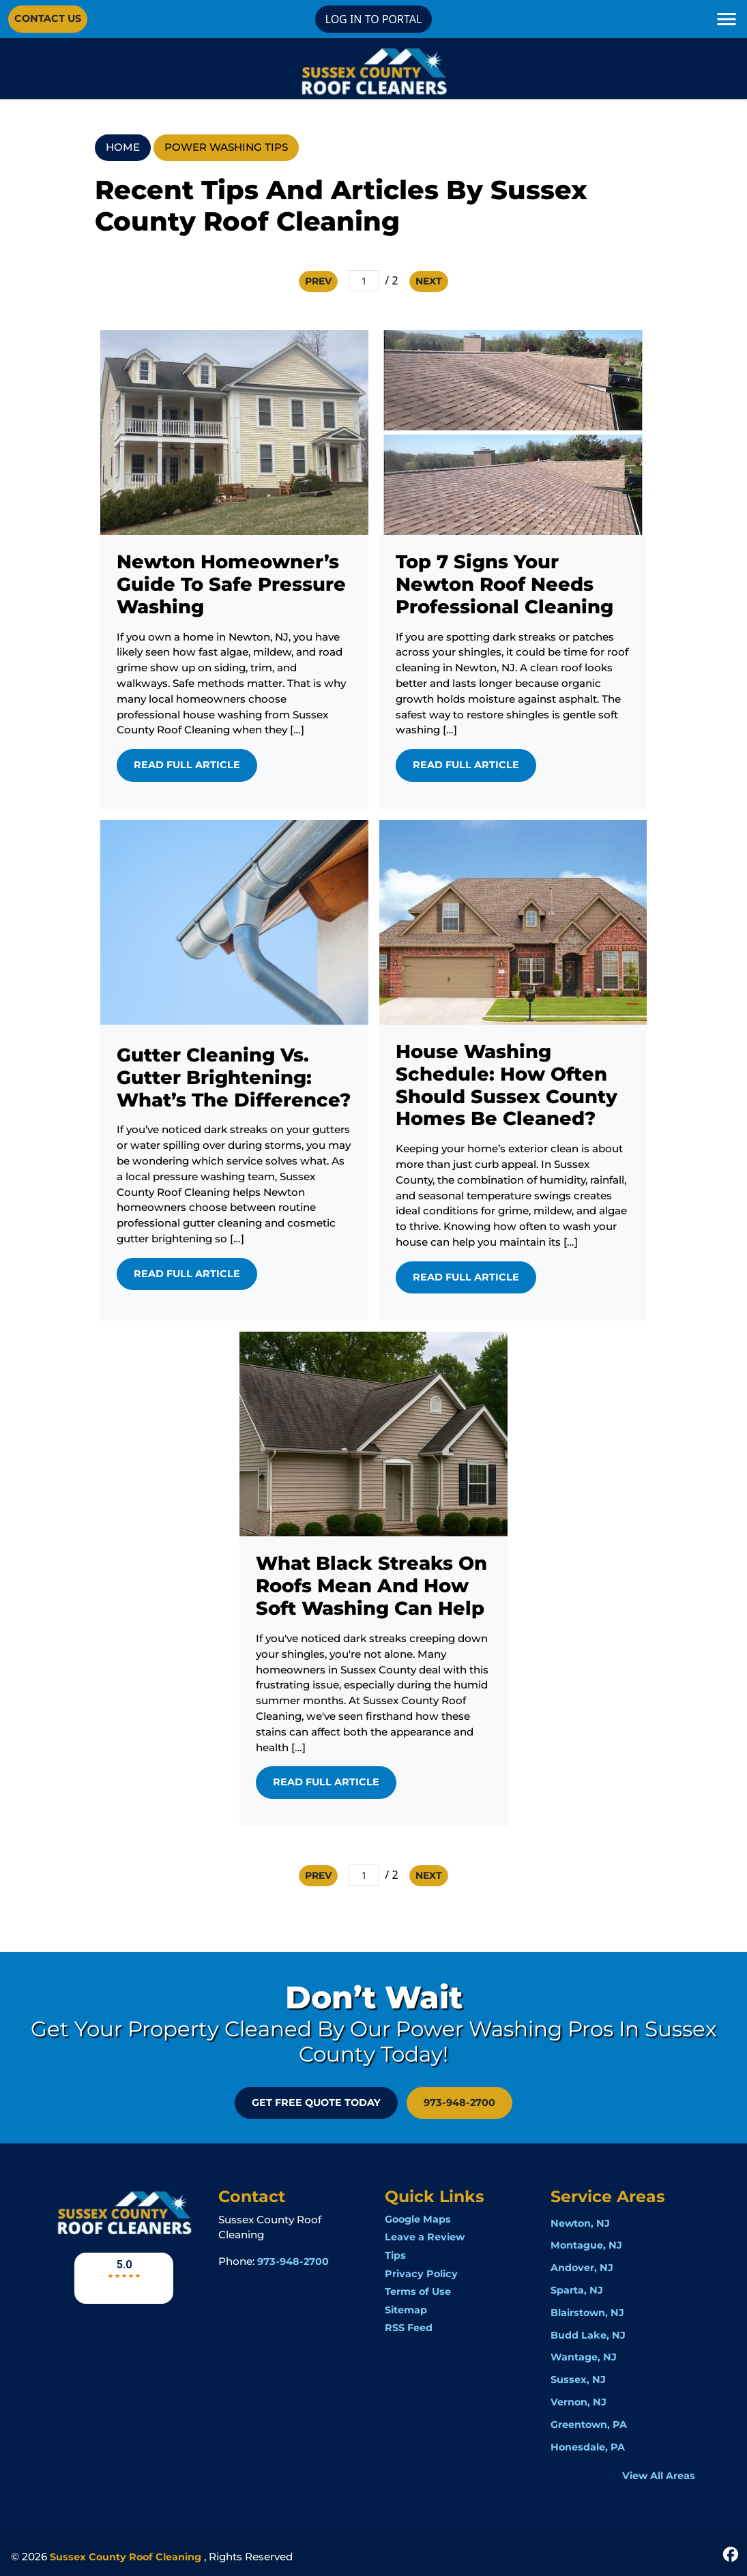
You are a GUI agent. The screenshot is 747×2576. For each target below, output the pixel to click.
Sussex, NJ (578, 2379)
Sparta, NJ (577, 2290)
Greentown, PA (589, 2424)
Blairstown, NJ (587, 2313)
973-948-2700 (459, 2102)
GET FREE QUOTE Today (316, 2102)
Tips (395, 2255)
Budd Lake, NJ (588, 2335)
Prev (318, 281)
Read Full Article (187, 765)
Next (428, 281)
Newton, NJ (580, 2223)
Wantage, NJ (584, 2357)
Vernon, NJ (578, 2402)
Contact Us (47, 18)
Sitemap (406, 2310)
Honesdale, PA (588, 2447)
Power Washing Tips (226, 147)
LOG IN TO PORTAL (373, 19)
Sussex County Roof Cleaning (125, 2557)
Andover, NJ (582, 2268)
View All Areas (658, 2476)
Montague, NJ (586, 2245)
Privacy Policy (421, 2274)
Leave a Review (425, 2237)
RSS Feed (409, 2328)
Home (123, 147)
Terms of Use (418, 2291)
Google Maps (418, 2219)
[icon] (730, 2553)
